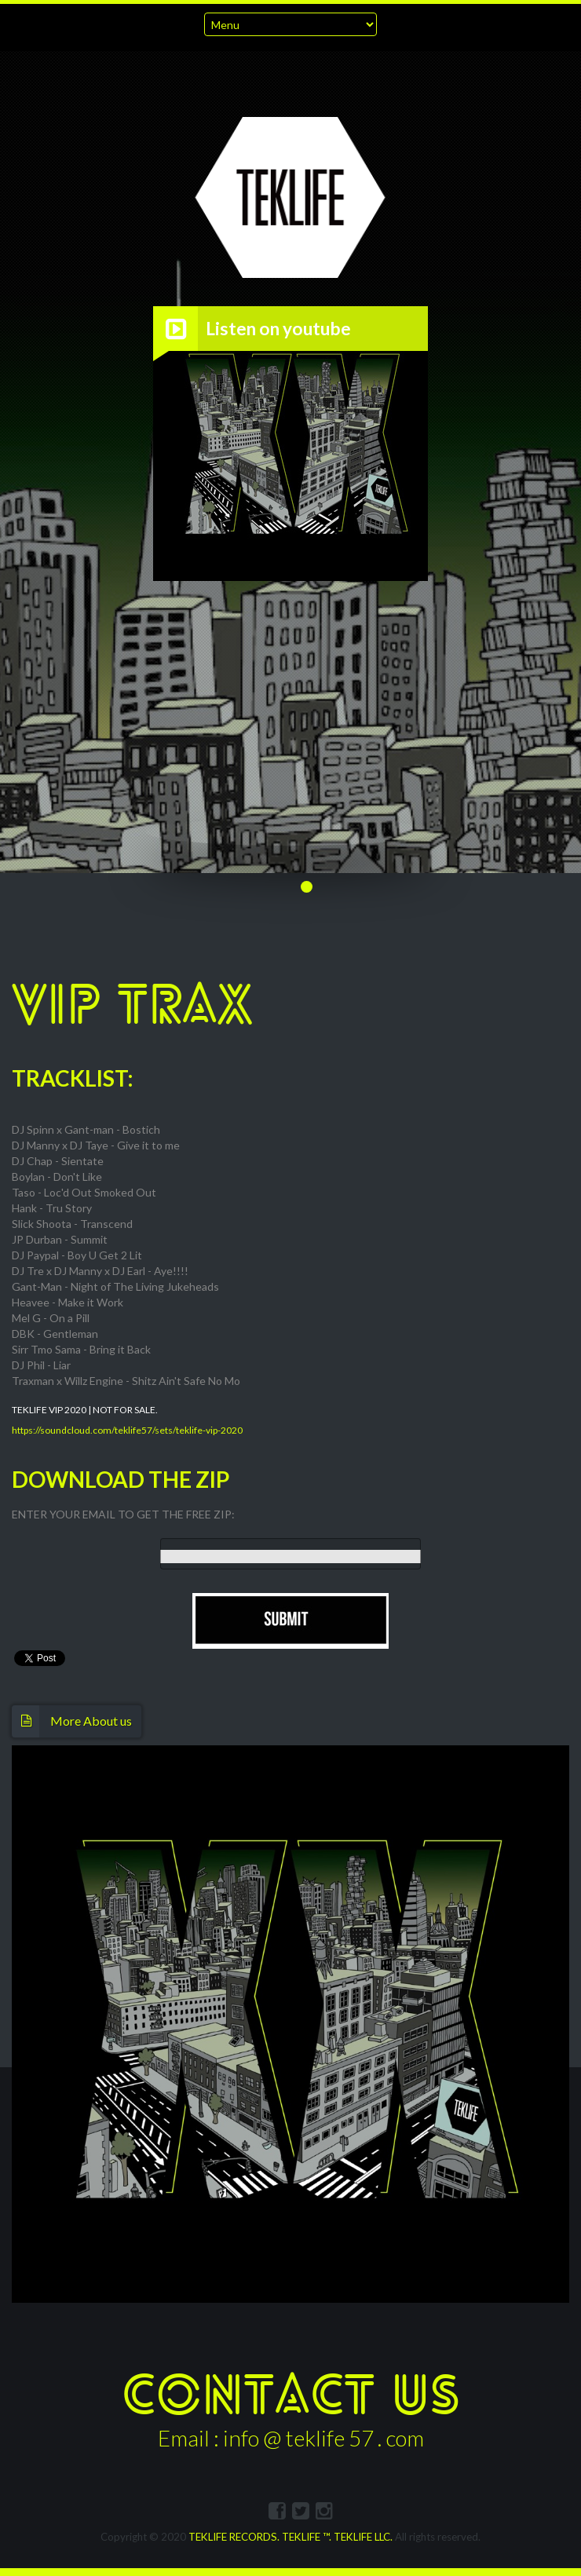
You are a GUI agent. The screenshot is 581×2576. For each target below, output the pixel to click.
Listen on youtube (278, 328)
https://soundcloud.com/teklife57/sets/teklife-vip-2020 (127, 1430)
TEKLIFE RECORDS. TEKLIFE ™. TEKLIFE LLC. (290, 2536)
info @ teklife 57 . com (323, 2437)
